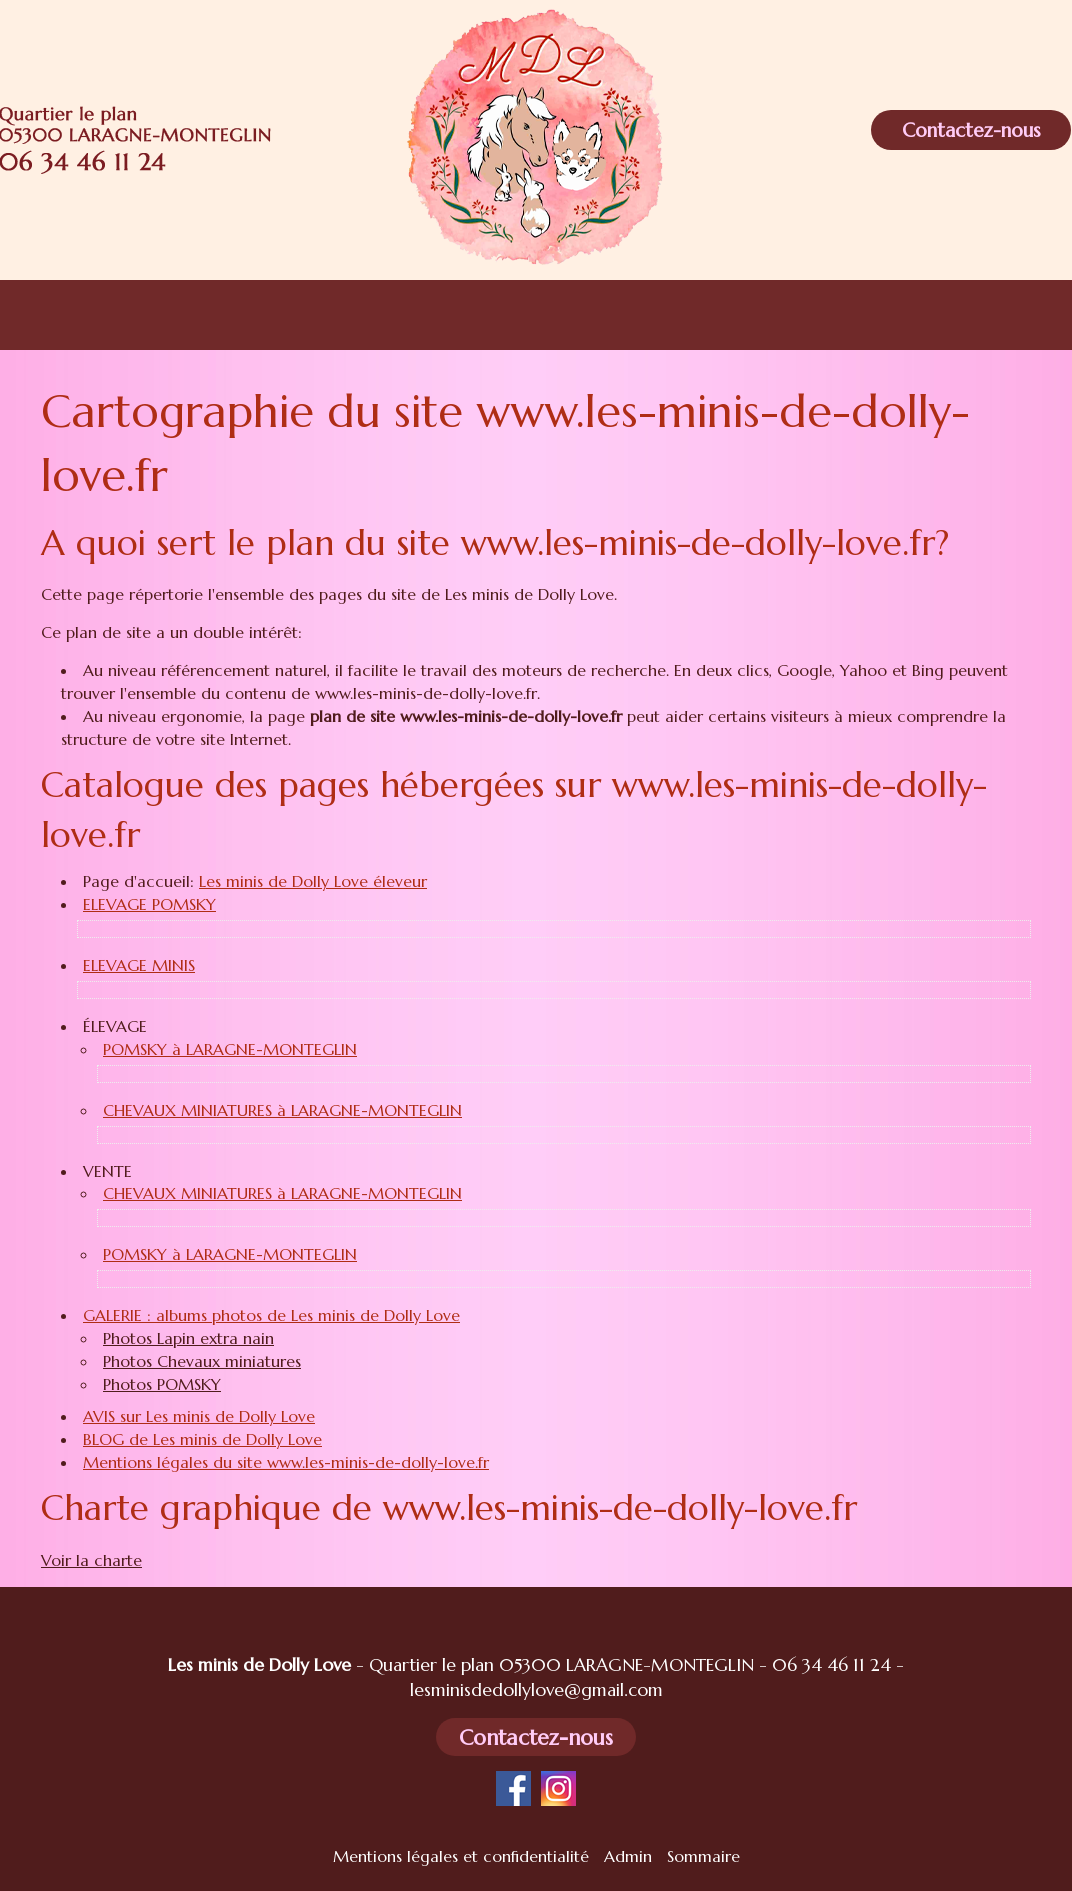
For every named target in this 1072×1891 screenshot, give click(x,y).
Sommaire (703, 1856)
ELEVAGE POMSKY (149, 904)
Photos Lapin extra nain (188, 1338)
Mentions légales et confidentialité (461, 1856)
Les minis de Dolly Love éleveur (313, 881)
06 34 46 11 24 (831, 1665)
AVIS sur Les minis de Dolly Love (199, 1416)
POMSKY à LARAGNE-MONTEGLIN (230, 1049)
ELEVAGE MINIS (139, 965)
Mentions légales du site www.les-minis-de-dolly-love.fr (286, 1462)
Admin (628, 1856)
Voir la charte (91, 1560)
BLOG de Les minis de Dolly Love (202, 1439)
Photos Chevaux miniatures (202, 1361)
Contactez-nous (971, 130)
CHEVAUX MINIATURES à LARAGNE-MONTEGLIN (282, 1110)
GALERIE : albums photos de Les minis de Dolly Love (271, 1315)
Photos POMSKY (162, 1384)
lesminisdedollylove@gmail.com (536, 1690)
